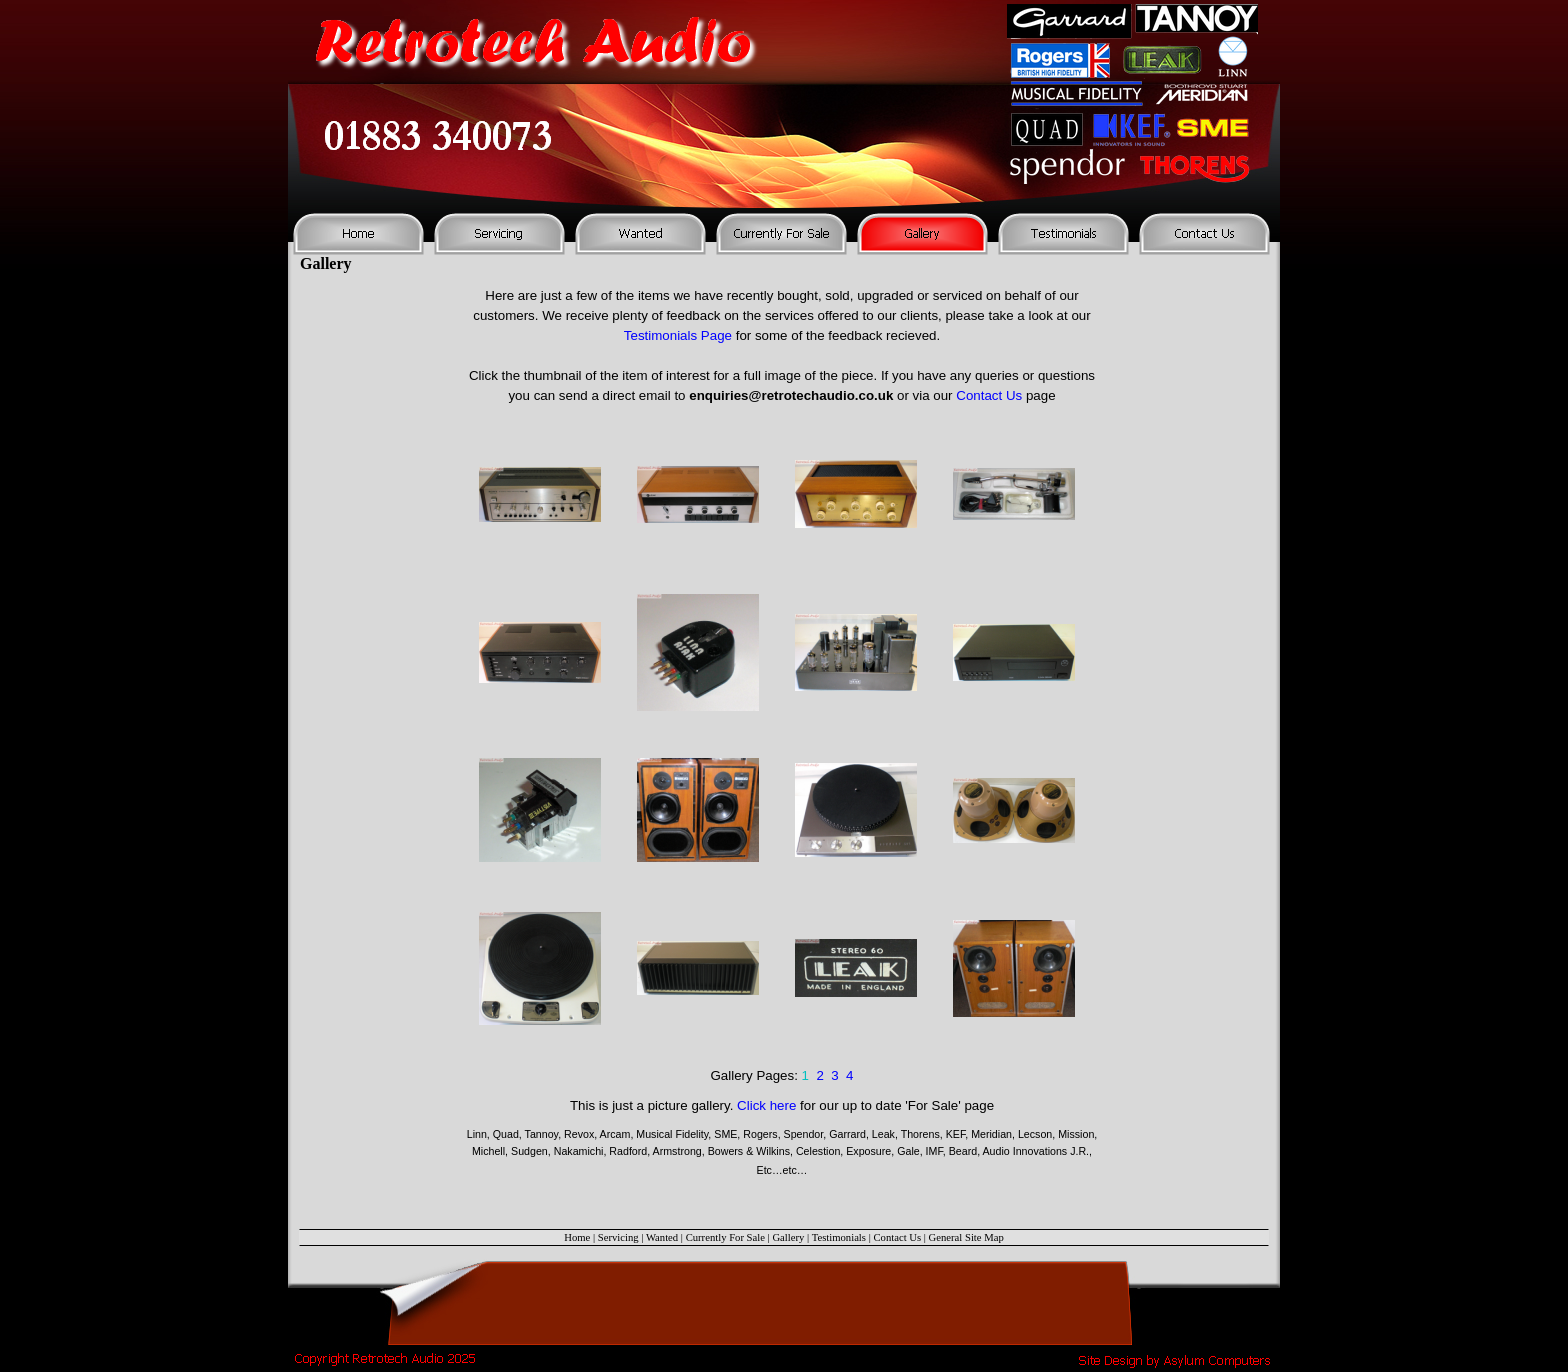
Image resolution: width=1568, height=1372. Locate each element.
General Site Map (966, 1237)
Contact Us (989, 395)
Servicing (618, 1237)
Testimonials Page (678, 335)
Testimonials (839, 1237)
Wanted (662, 1237)
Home (577, 1237)
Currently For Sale (725, 1237)
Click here (766, 1105)
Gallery (788, 1237)
